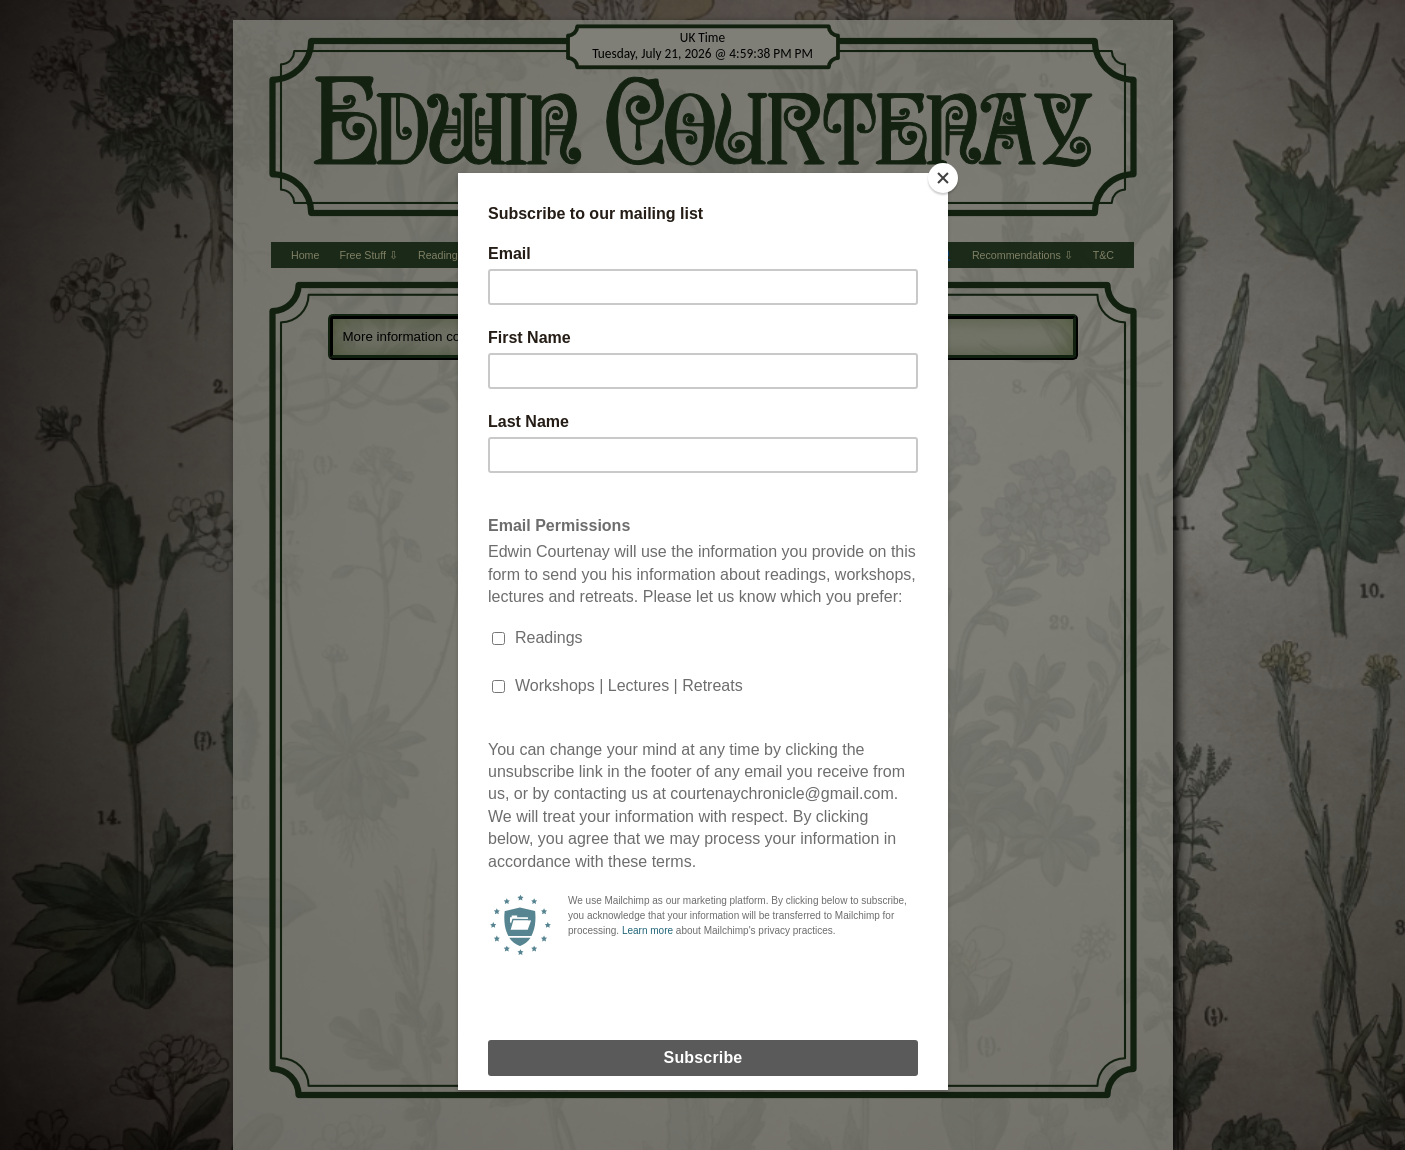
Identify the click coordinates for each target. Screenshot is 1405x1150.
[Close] (943, 178)
